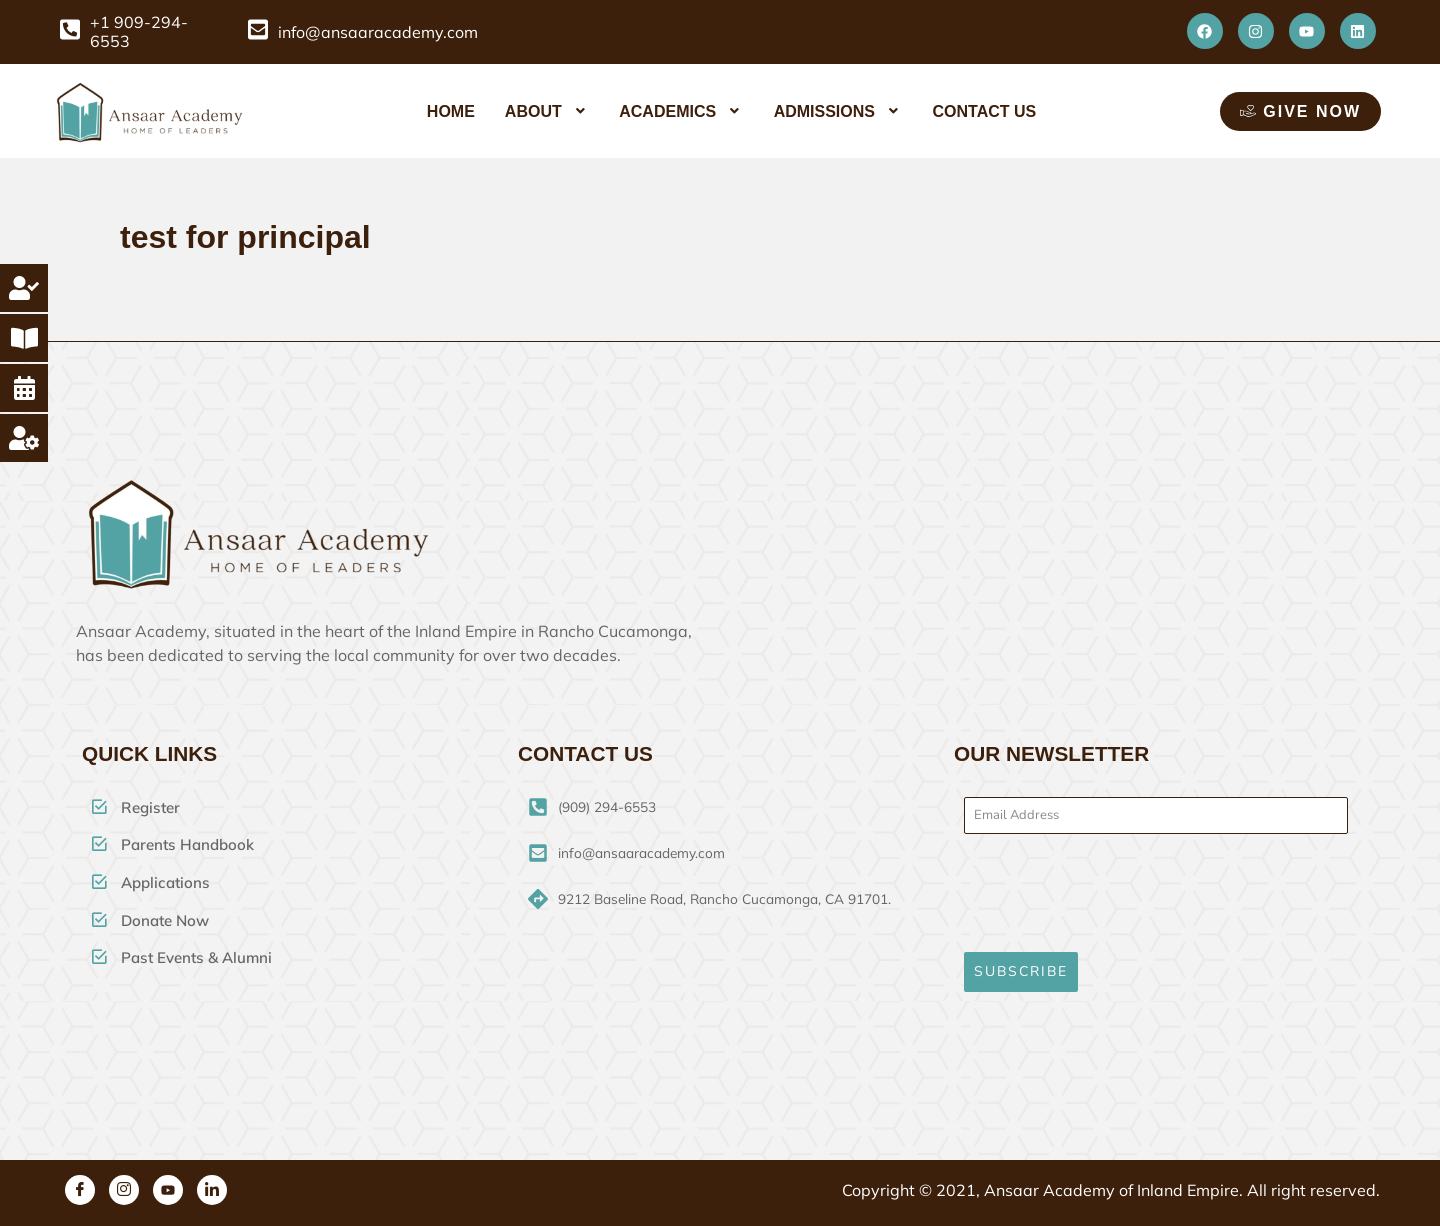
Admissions (838, 111)
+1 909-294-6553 (139, 32)
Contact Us (984, 111)
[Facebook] (80, 1180)
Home (451, 111)
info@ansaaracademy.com (378, 32)
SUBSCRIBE (1021, 971)
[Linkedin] (212, 1180)
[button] (547, 111)
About (547, 111)
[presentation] (1156, 893)
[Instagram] (124, 1180)
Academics (681, 111)
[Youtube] (168, 1180)
